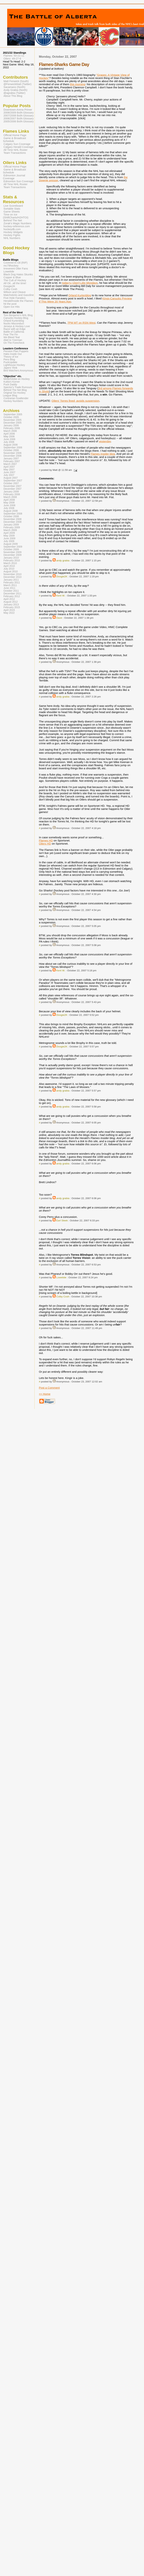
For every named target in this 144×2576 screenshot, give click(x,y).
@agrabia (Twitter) (14, 92)
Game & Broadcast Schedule (14, 140)
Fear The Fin (10, 334)
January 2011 (11, 579)
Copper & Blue (12, 277)
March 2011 (10, 585)
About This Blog (12, 95)
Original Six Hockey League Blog (14, 394)
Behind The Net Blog (15, 390)
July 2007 (8, 475)
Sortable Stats (11, 208)
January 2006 (11, 425)
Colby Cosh (62, 1296)
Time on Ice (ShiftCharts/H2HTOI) (15, 216)
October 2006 (11, 450)
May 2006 (9, 436)
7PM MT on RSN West (81, 322)
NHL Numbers (11, 238)
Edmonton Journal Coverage (14, 177)
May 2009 (9, 535)
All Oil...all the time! (14, 283)
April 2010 (9, 566)
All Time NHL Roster (15, 149)
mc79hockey (10, 265)
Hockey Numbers (13, 401)
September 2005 (12, 414)
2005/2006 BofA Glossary (18, 121)
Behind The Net (12, 220)
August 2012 (10, 601)
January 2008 (11, 491)
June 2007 (9, 472)
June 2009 (9, 538)
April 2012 (9, 599)
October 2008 (11, 516)
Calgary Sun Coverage (16, 144)
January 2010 (11, 557)
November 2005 (12, 420)
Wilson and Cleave (14, 292)
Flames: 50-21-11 (13, 55)
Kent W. (60, 595)
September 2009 (12, 546)
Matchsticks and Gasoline (18, 295)
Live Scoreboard (13, 205)
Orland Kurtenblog (79, 295)
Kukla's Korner (11, 381)
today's (80, 282)
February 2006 (11, 428)
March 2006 (10, 431)
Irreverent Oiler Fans (15, 268)
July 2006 (8, 442)
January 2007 (11, 458)
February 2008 (11, 494)
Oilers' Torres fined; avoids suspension (75, 400)
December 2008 (12, 522)
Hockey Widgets (13, 232)
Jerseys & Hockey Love (16, 326)
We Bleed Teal (11, 337)
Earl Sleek (62, 1220)
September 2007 (12, 480)
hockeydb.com (12, 229)
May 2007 (9, 469)
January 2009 (11, 524)
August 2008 (10, 511)
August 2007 (10, 477)
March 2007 (10, 464)
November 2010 (12, 574)
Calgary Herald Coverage (18, 146)
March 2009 (10, 530)
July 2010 (8, 568)
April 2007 (9, 466)
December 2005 (12, 422)
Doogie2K (61, 576)
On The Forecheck (13, 342)
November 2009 (12, 552)
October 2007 (11, 483)
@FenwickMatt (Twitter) (17, 84)
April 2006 (9, 433)
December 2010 (12, 577)
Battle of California (13, 331)
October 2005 (11, 417)
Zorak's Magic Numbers (17, 223)
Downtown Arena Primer (17, 109)
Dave (59, 617)
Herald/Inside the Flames (18, 300)
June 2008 (9, 505)
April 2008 (9, 500)
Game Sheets (11, 211)
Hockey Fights (11, 235)
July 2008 (8, 508)
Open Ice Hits (11, 306)
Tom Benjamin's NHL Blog (18, 315)
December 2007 (12, 489)
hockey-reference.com (16, 226)
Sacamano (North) (14, 87)
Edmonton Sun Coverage (18, 181)
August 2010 (10, 571)
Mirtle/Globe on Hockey (16, 379)
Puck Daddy (10, 384)
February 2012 (11, 596)
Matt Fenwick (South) (16, 81)
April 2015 (9, 610)
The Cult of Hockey (14, 280)
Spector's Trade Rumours (17, 387)
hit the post (10, 303)
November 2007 (12, 486)
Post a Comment (49, 1387)
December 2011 (12, 593)
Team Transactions (14, 152)
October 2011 (11, 590)
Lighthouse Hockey (14, 365)
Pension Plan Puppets (15, 351)
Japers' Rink (10, 367)
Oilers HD (45, 843)
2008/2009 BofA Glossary (18, 112)
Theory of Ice (10, 356)
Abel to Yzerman (12, 340)
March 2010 (10, 563)
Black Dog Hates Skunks (18, 274)
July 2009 (8, 541)
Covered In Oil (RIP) (15, 262)
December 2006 (12, 455)
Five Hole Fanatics (14, 297)
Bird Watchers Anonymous (18, 370)
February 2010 (11, 560)
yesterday (105, 441)
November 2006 (12, 453)
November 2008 (12, 519)
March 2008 (10, 497)
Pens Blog (9, 359)
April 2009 (9, 533)
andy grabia (62, 560)
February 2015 (11, 607)
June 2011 (9, 588)
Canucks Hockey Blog (15, 318)
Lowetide (61, 1277)
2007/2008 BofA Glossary (18, 115)
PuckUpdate (10, 362)
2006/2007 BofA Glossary (18, 118)
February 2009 (11, 527)
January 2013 (11, 604)
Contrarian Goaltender (16, 398)
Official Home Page (14, 135)
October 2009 (11, 549)
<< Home (44, 1393)
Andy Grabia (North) (15, 90)
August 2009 (10, 544)
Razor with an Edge (14, 329)
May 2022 (9, 612)
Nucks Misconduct (13, 323)
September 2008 (12, 513)
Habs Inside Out (12, 354)
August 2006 (10, 444)
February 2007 (11, 461)
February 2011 (11, 582)
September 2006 (12, 447)
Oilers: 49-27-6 (12, 58)
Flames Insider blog (103, 453)
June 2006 (9, 439)
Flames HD (46, 840)
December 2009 (12, 555)
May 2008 (9, 502)
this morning (77, 84)
